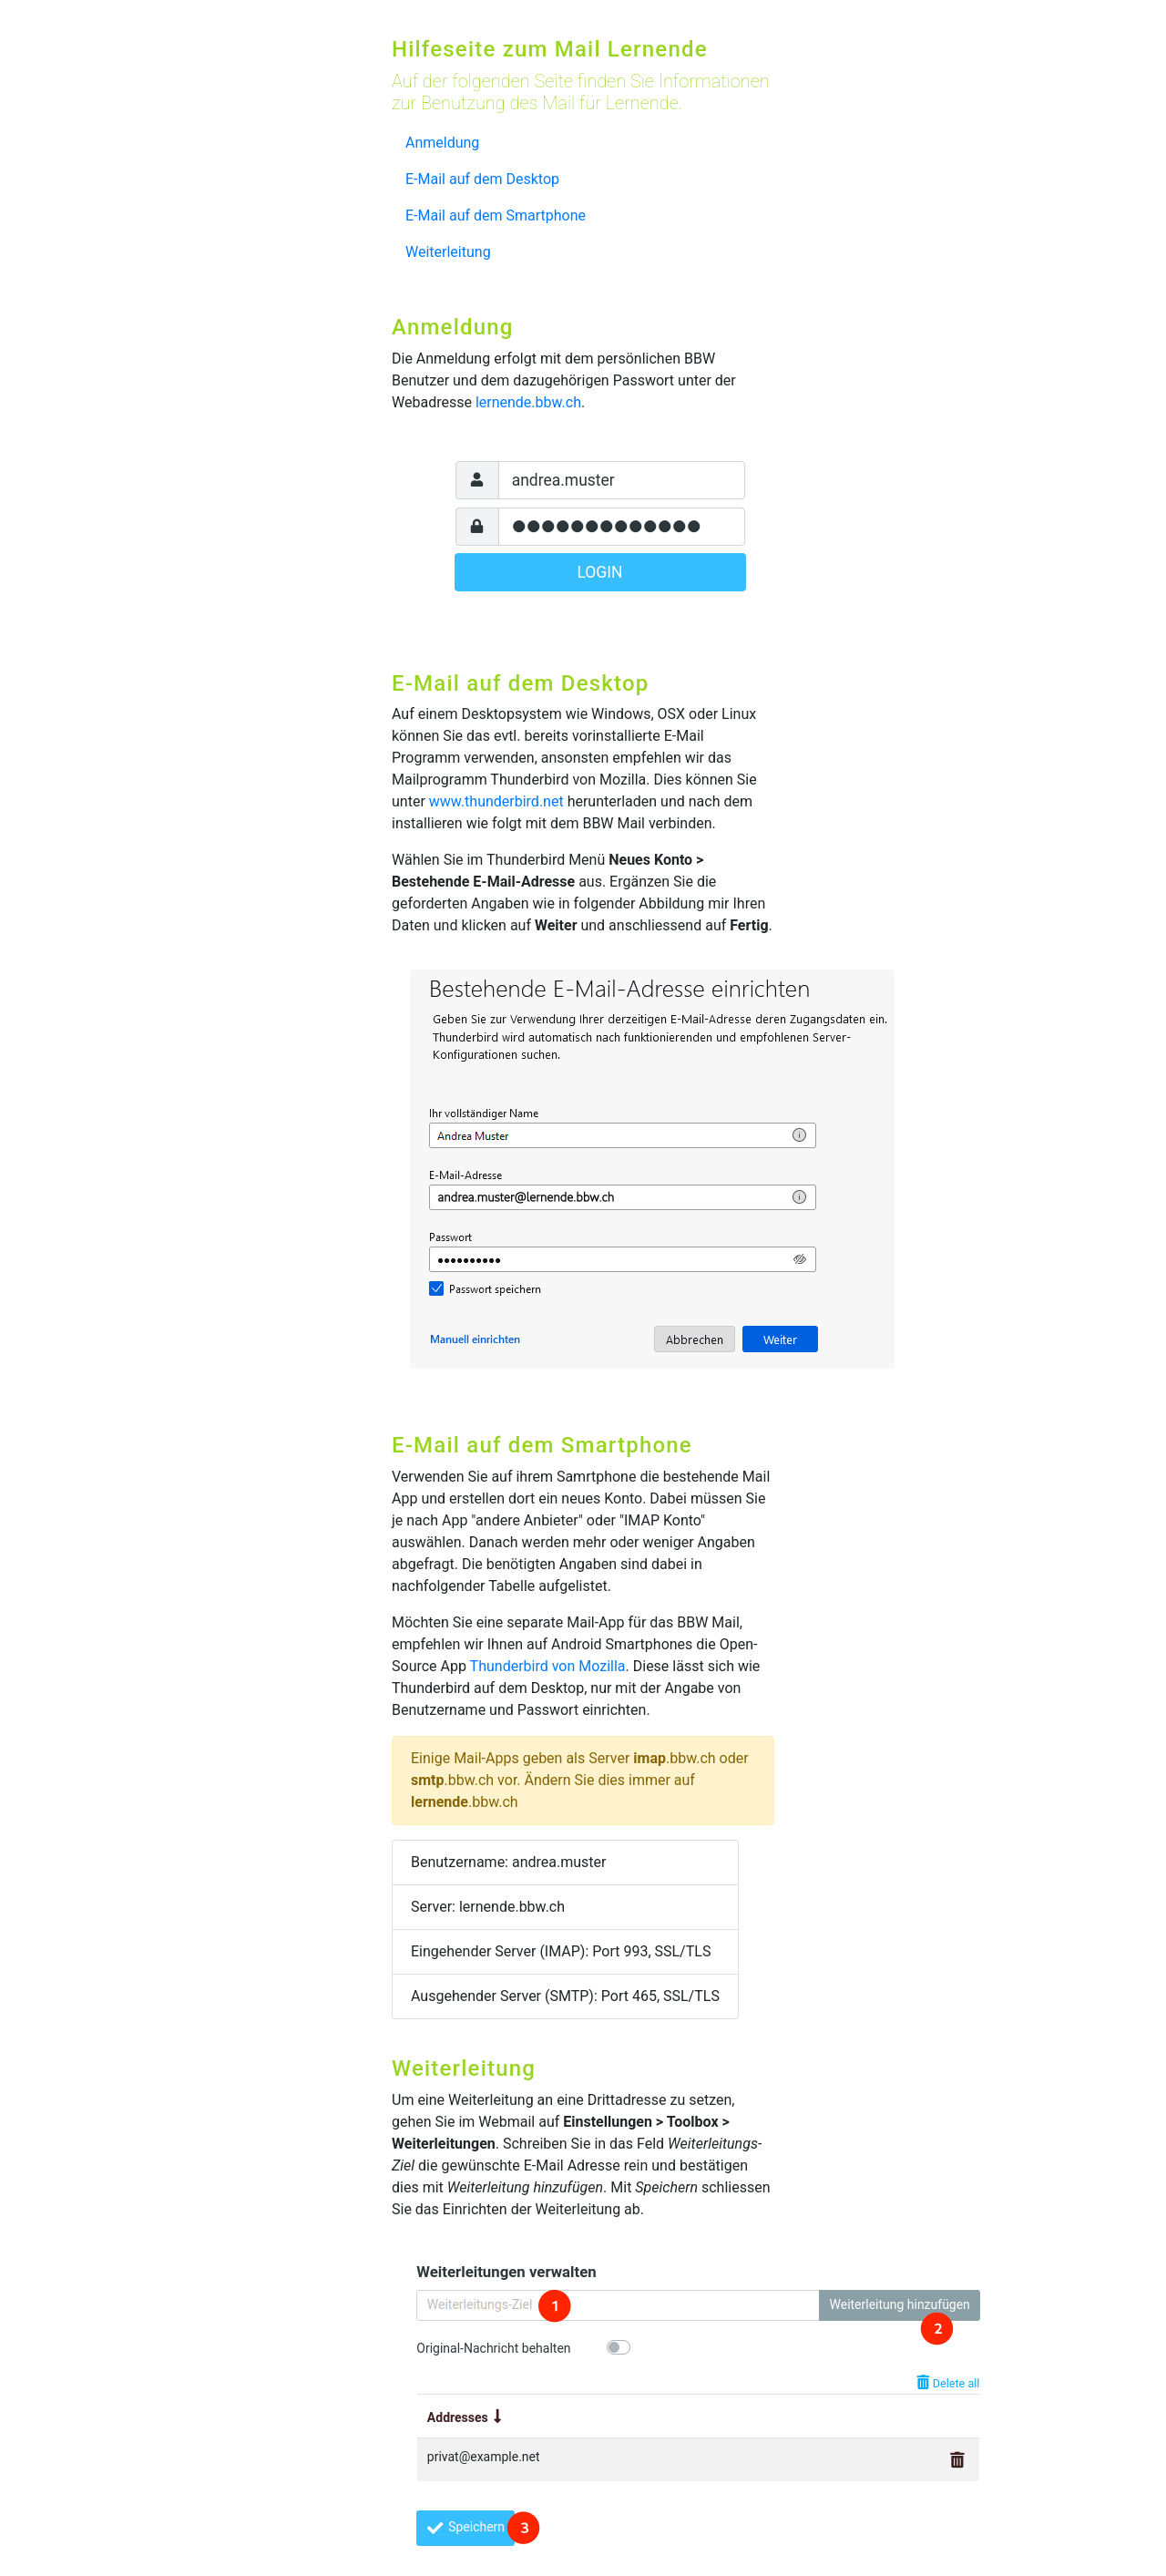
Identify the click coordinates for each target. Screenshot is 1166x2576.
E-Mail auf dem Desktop (482, 179)
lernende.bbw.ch (528, 402)
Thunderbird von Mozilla (548, 1666)
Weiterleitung (448, 252)
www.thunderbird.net (496, 801)
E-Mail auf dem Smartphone (495, 215)
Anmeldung (442, 142)
